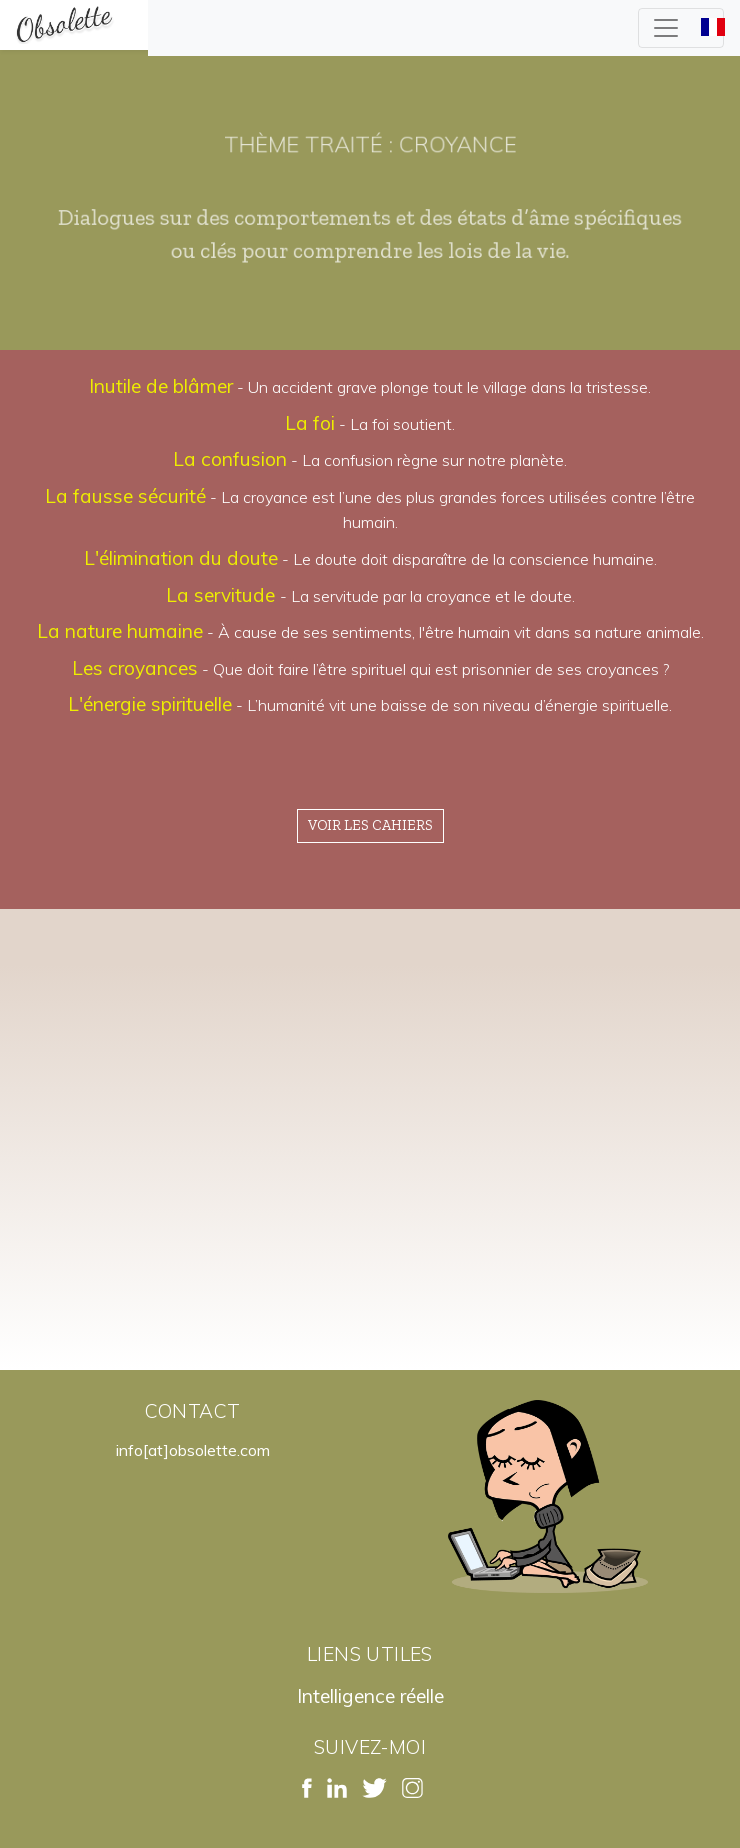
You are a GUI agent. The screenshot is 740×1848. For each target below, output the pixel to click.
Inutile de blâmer (161, 386)
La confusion (230, 459)
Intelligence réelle (370, 1696)
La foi (310, 423)
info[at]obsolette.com (193, 1450)
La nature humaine (120, 631)
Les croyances (135, 668)
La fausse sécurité (125, 496)
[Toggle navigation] (681, 28)
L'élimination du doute (181, 558)
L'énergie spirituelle (150, 704)
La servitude (223, 595)
